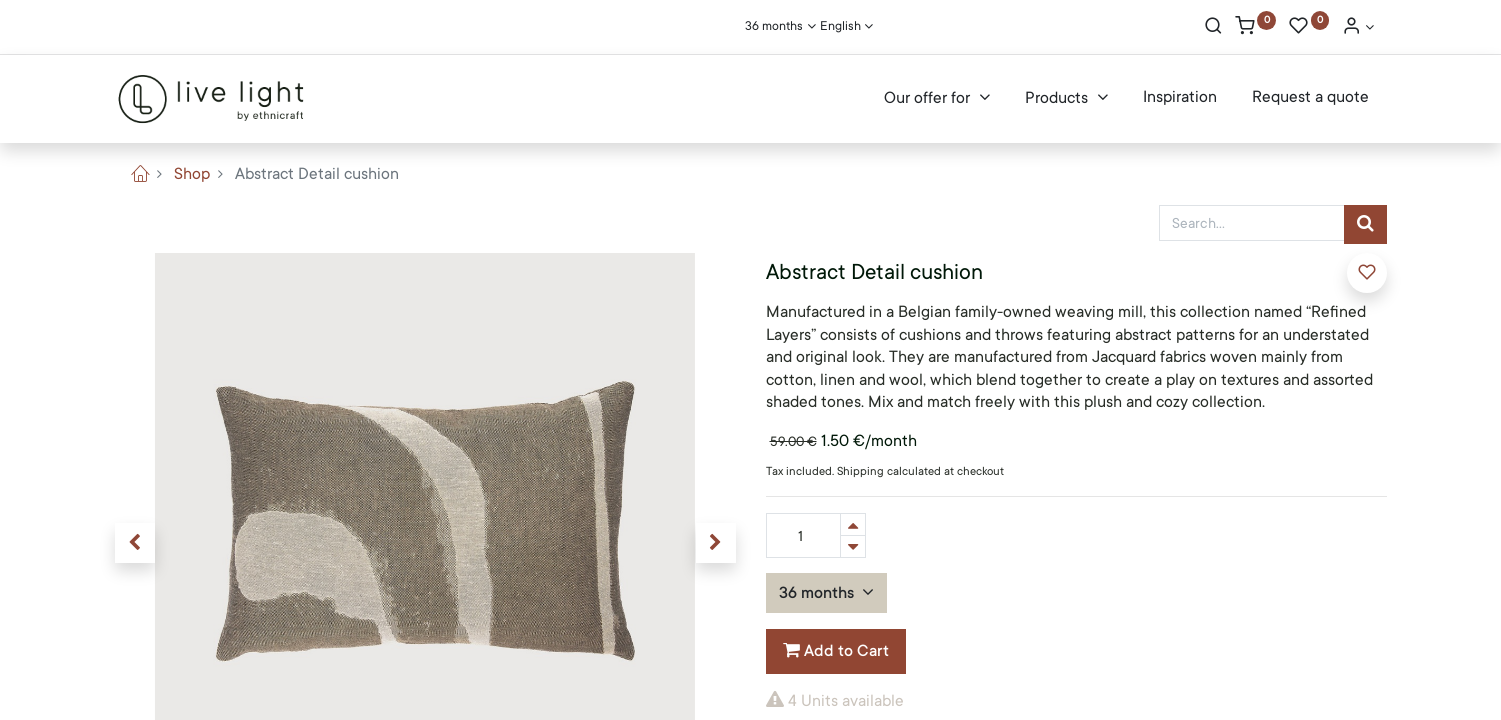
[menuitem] (1180, 98)
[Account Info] (1358, 28)
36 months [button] (818, 593)
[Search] (1213, 28)
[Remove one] (853, 546)
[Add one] (853, 524)
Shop (192, 174)
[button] (135, 543)
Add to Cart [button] (836, 651)
